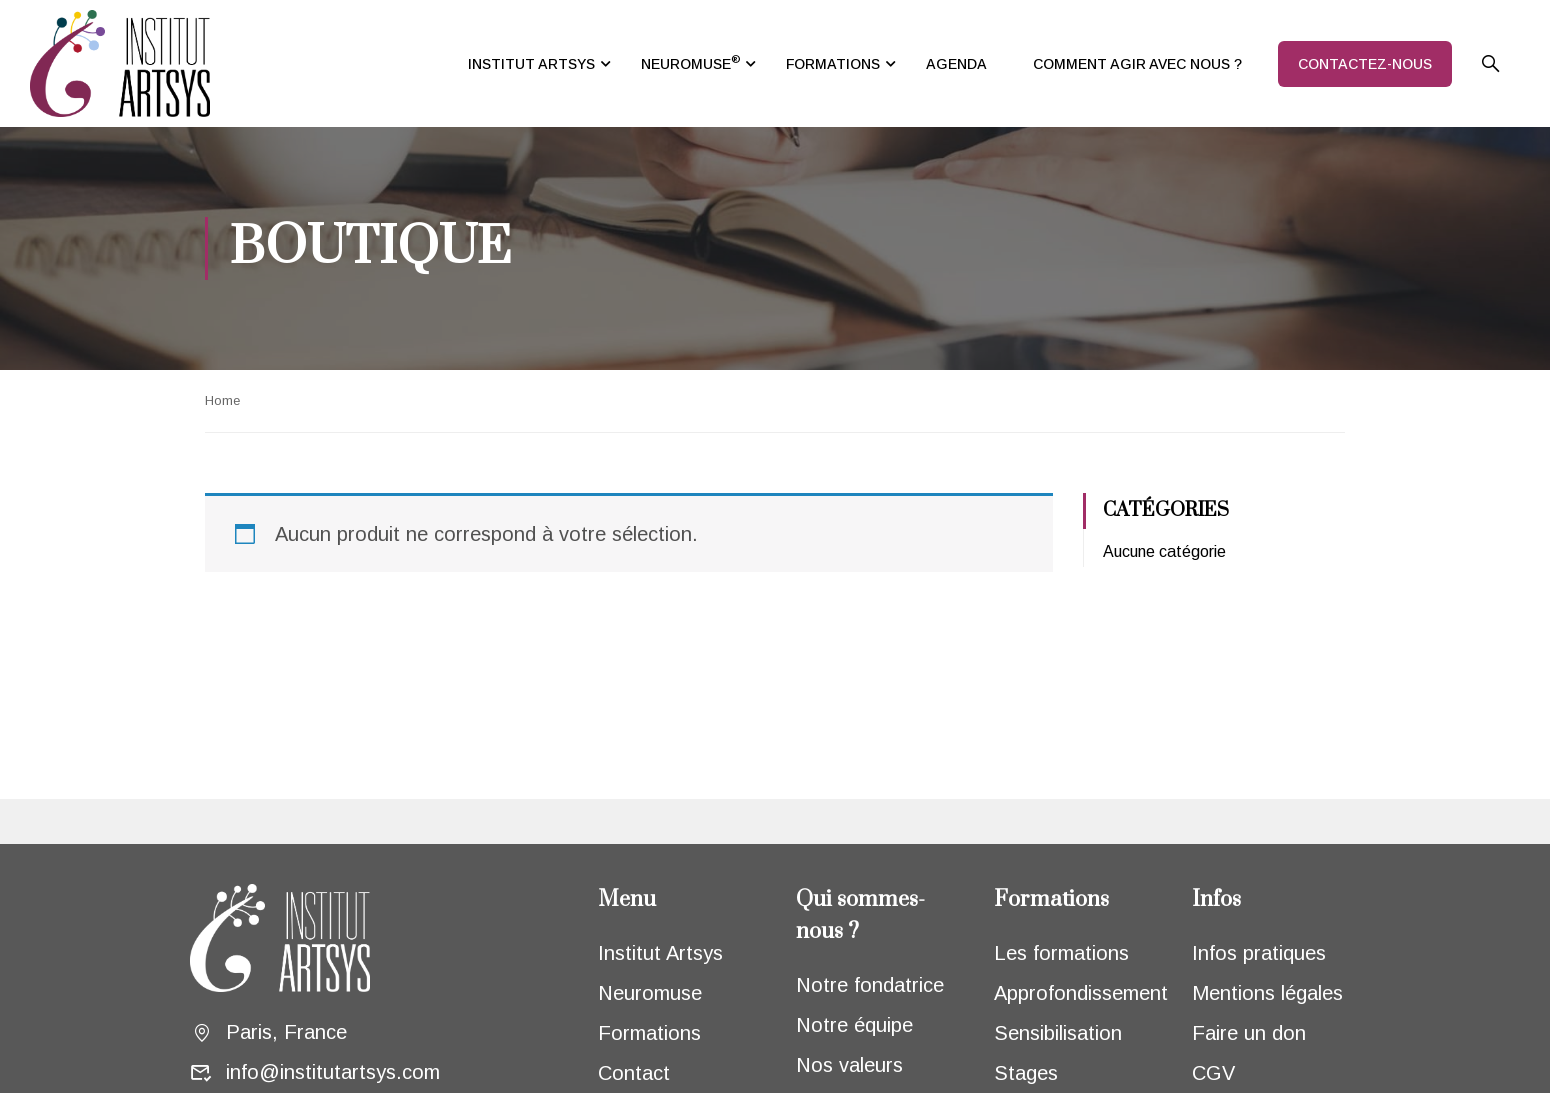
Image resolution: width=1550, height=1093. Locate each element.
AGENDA (956, 64)
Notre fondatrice (870, 985)
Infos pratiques (1259, 953)
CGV (1213, 1073)
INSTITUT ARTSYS (531, 64)
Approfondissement (1081, 993)
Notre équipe (854, 1025)
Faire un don (1249, 1033)
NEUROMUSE (690, 62)
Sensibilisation (1058, 1033)
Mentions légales (1267, 993)
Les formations (1061, 953)
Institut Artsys (660, 953)
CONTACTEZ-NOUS (1365, 64)
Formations (649, 1033)
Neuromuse (650, 993)
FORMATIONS (833, 64)
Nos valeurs (849, 1065)
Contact (634, 1073)
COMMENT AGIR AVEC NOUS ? (1137, 64)
